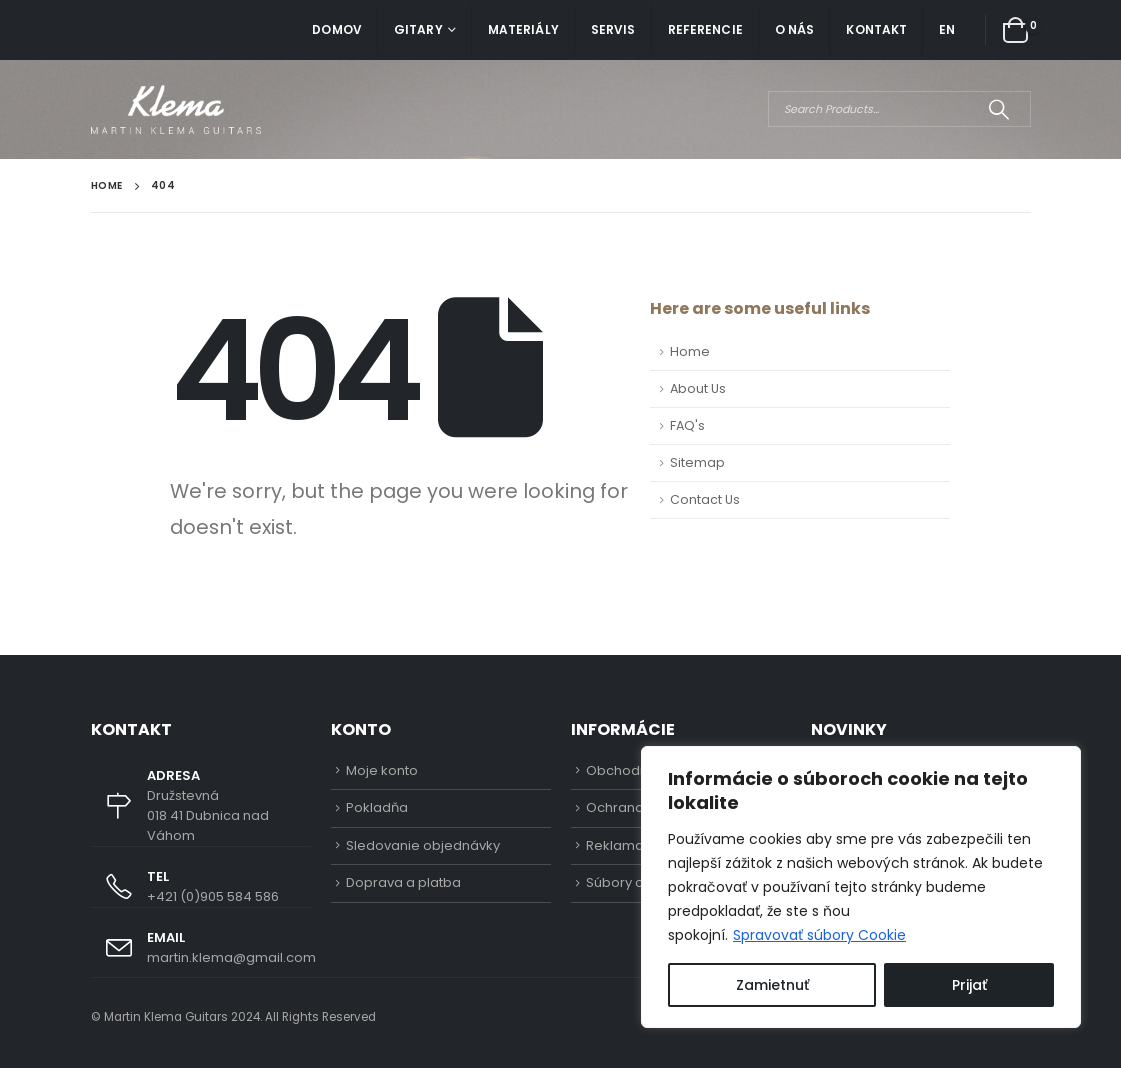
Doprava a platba (403, 882)
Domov (337, 29)
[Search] (999, 109)
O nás (795, 29)
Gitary (418, 29)
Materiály (523, 29)
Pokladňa (377, 807)
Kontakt (876, 29)
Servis (613, 29)
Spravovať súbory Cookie (819, 935)
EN (947, 29)
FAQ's (687, 425)
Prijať (969, 985)
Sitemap (697, 462)
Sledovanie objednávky (423, 845)
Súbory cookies (636, 882)
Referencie (705, 29)
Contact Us (705, 499)
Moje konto (382, 770)
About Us (698, 388)
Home (690, 351)
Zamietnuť (772, 985)
